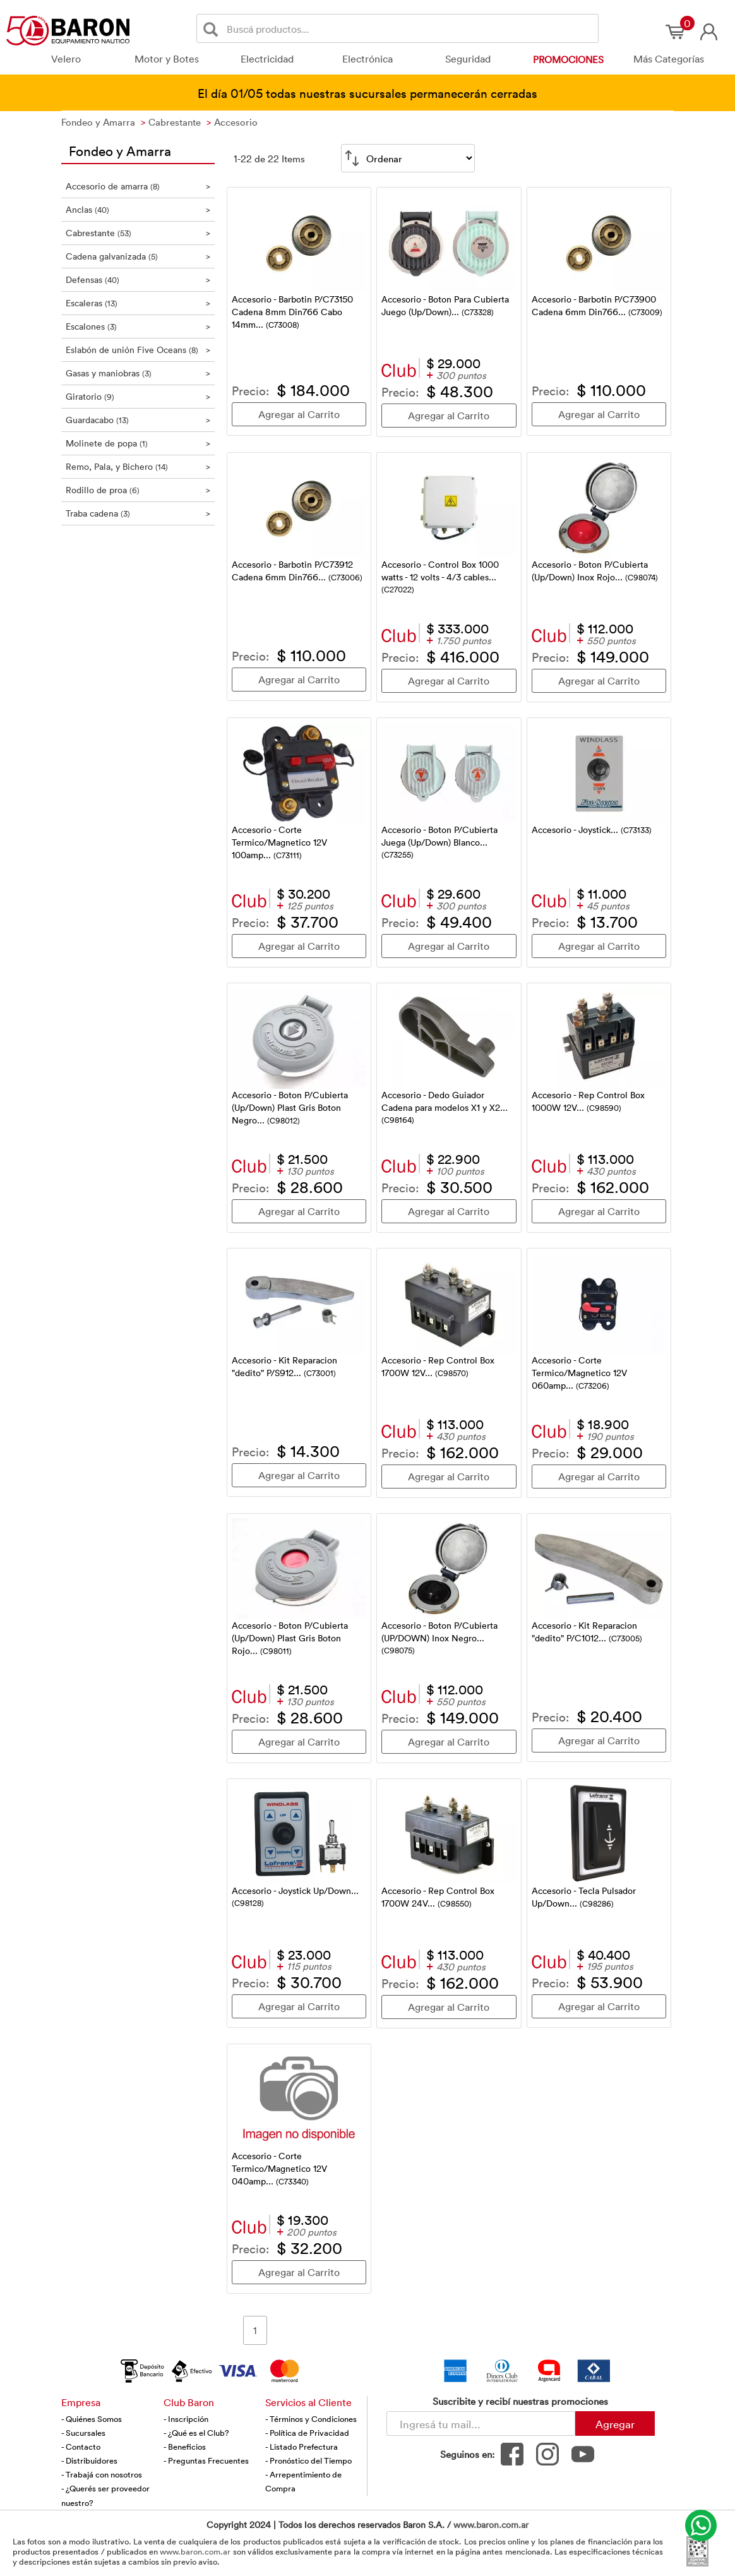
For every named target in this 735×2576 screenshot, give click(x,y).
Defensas (138, 279)
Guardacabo (138, 420)
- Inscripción (186, 2418)
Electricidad (267, 58)
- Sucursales (83, 2432)
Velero (66, 58)
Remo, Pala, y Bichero (138, 466)
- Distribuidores (89, 2460)
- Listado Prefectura (301, 2446)
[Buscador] (410, 28)
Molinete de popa (138, 443)
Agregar (615, 2424)
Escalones (138, 326)
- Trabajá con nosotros (101, 2474)
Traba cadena (138, 513)
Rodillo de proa (138, 490)
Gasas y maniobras (138, 373)
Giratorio (138, 396)
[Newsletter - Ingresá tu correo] (480, 2423)
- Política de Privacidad (307, 2432)
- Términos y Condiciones (311, 2418)
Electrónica (367, 58)
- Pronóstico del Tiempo (308, 2460)
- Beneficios (185, 2446)
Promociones (568, 59)
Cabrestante (138, 233)
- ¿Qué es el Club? (196, 2432)
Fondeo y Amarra (120, 150)
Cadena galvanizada (138, 256)
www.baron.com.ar (491, 2525)
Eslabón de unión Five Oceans (138, 350)
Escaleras (138, 303)
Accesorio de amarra (138, 186)
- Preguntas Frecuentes (206, 2460)
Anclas (138, 209)
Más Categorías (668, 58)
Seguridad (468, 58)
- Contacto (80, 2446)
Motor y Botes (166, 58)
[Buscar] (213, 29)
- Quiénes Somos (91, 2418)
